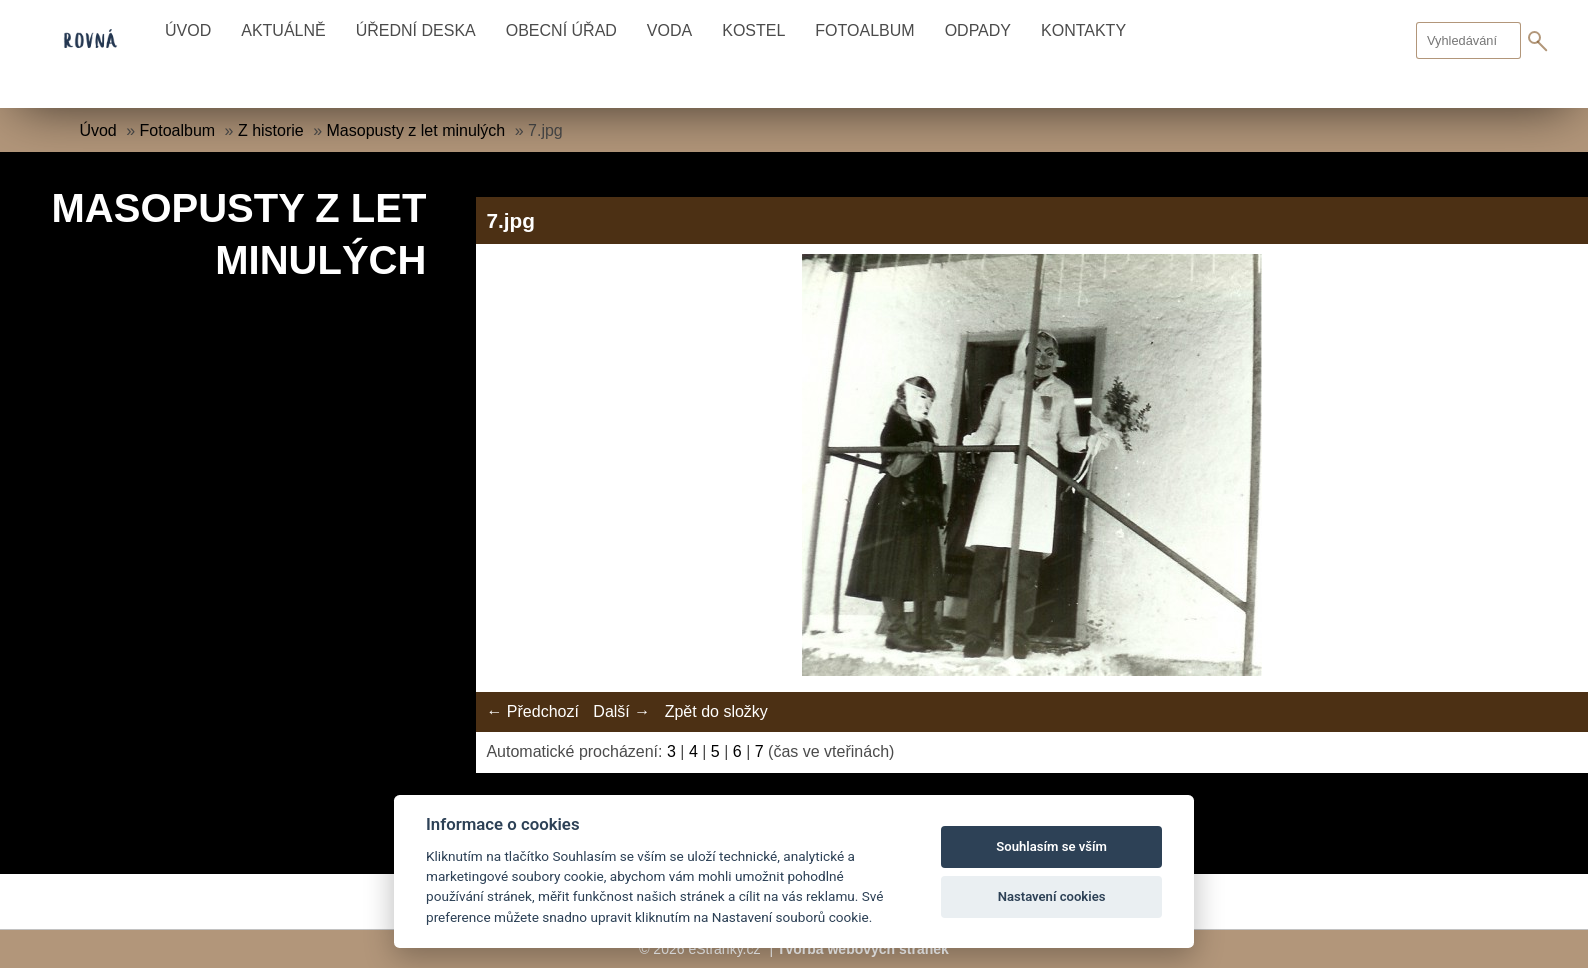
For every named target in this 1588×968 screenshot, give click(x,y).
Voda (669, 30)
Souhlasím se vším (1051, 846)
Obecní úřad (561, 30)
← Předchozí (532, 711)
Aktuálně (283, 30)
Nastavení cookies (1052, 896)
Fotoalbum (864, 30)
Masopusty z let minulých (416, 130)
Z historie (271, 130)
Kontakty (1083, 30)
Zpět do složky (716, 711)
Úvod (188, 30)
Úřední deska (416, 30)
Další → (621, 711)
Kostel (753, 30)
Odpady (978, 30)
